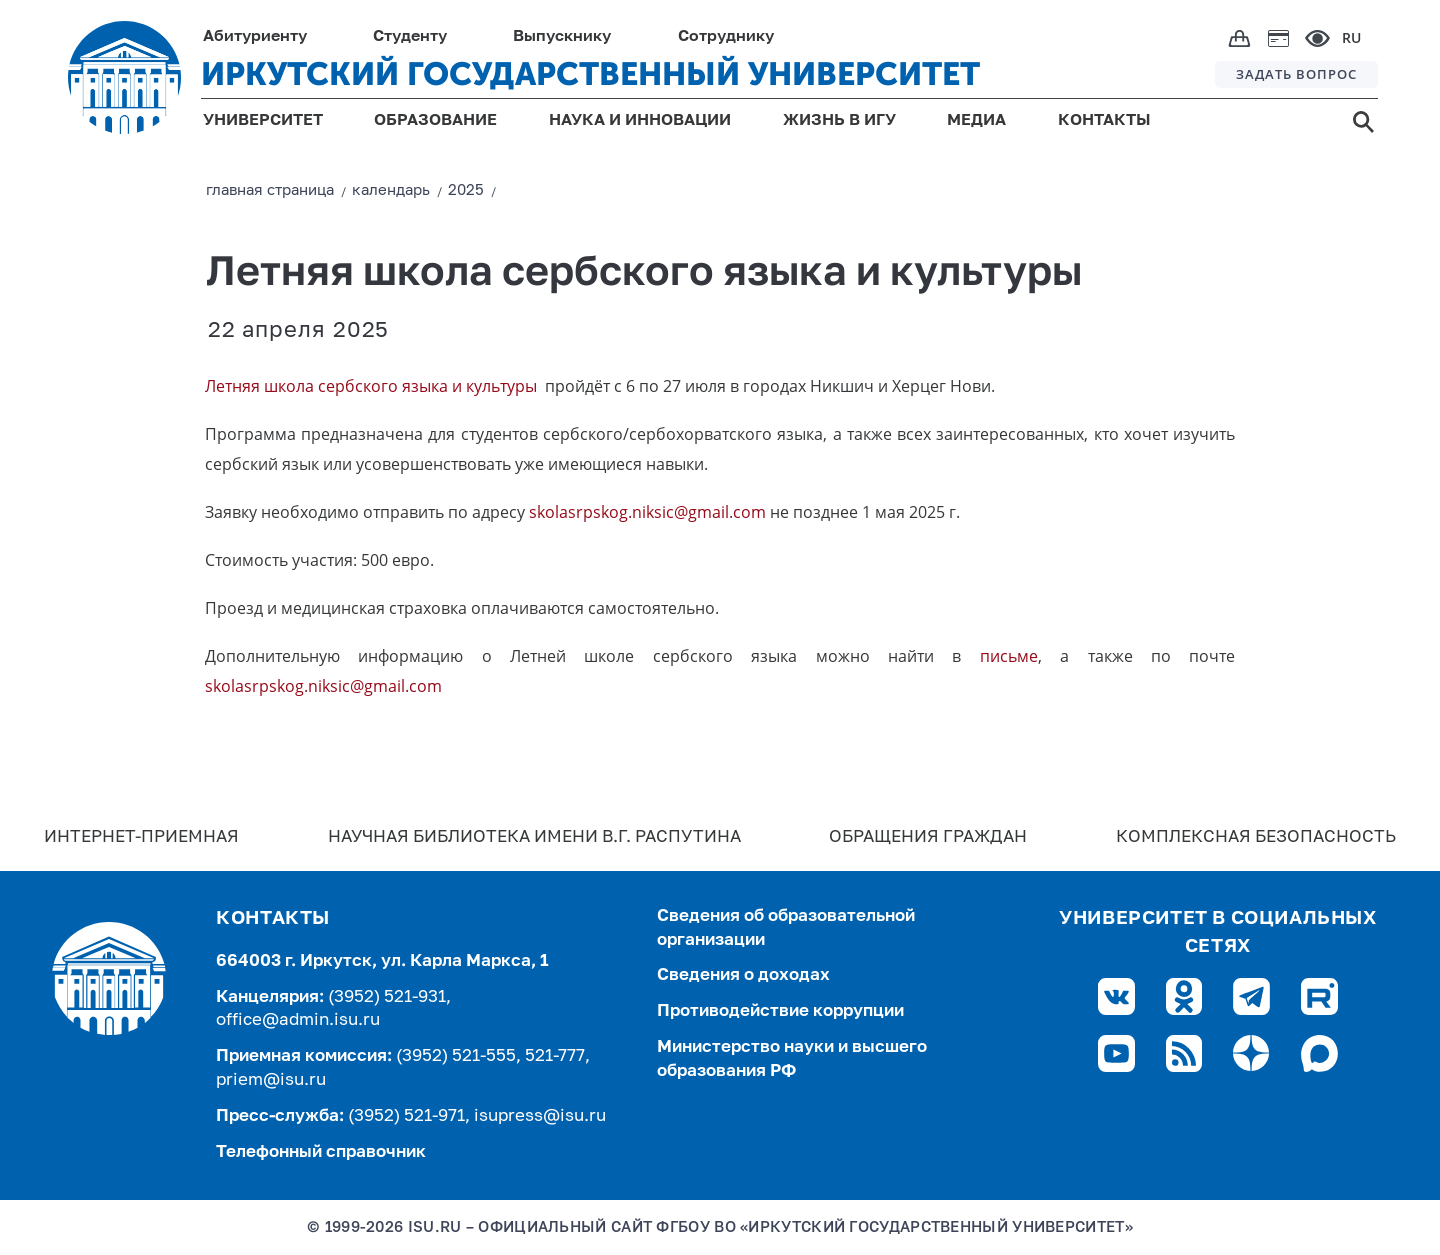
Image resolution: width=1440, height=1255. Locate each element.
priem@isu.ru (271, 1080)
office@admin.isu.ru (298, 1020)
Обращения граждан (928, 837)
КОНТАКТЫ (1104, 121)
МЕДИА (976, 121)
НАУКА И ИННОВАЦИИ (640, 121)
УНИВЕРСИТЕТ (263, 121)
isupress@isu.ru (540, 1116)
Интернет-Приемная (141, 837)
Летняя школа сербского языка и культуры (373, 386)
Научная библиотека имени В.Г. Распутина (534, 837)
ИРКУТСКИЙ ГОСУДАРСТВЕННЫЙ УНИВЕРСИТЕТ (590, 74)
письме (1009, 656)
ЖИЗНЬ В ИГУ (839, 121)
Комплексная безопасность (1256, 837)
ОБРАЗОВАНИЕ (435, 121)
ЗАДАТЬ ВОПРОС (1296, 74)
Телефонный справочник (321, 1152)
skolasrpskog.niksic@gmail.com (647, 512)
